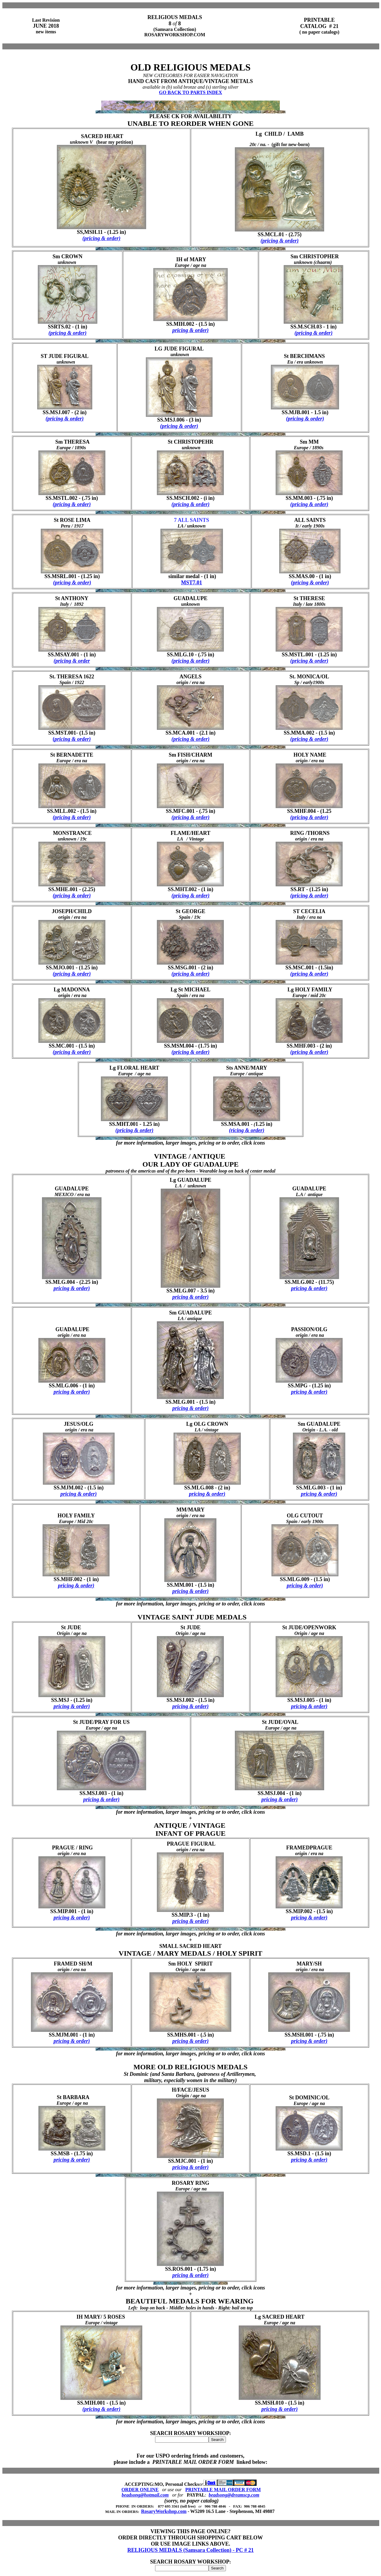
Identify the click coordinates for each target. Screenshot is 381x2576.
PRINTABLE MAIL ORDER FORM (223, 2489)
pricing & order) (190, 330)
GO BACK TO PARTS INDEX (190, 92)
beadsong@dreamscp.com (234, 2494)
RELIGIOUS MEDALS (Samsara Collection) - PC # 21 (190, 2550)
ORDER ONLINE (140, 2489)
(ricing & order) (246, 1130)
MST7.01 (191, 583)
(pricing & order (72, 661)
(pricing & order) (101, 238)
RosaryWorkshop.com (163, 2511)
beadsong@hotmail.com (145, 2494)
